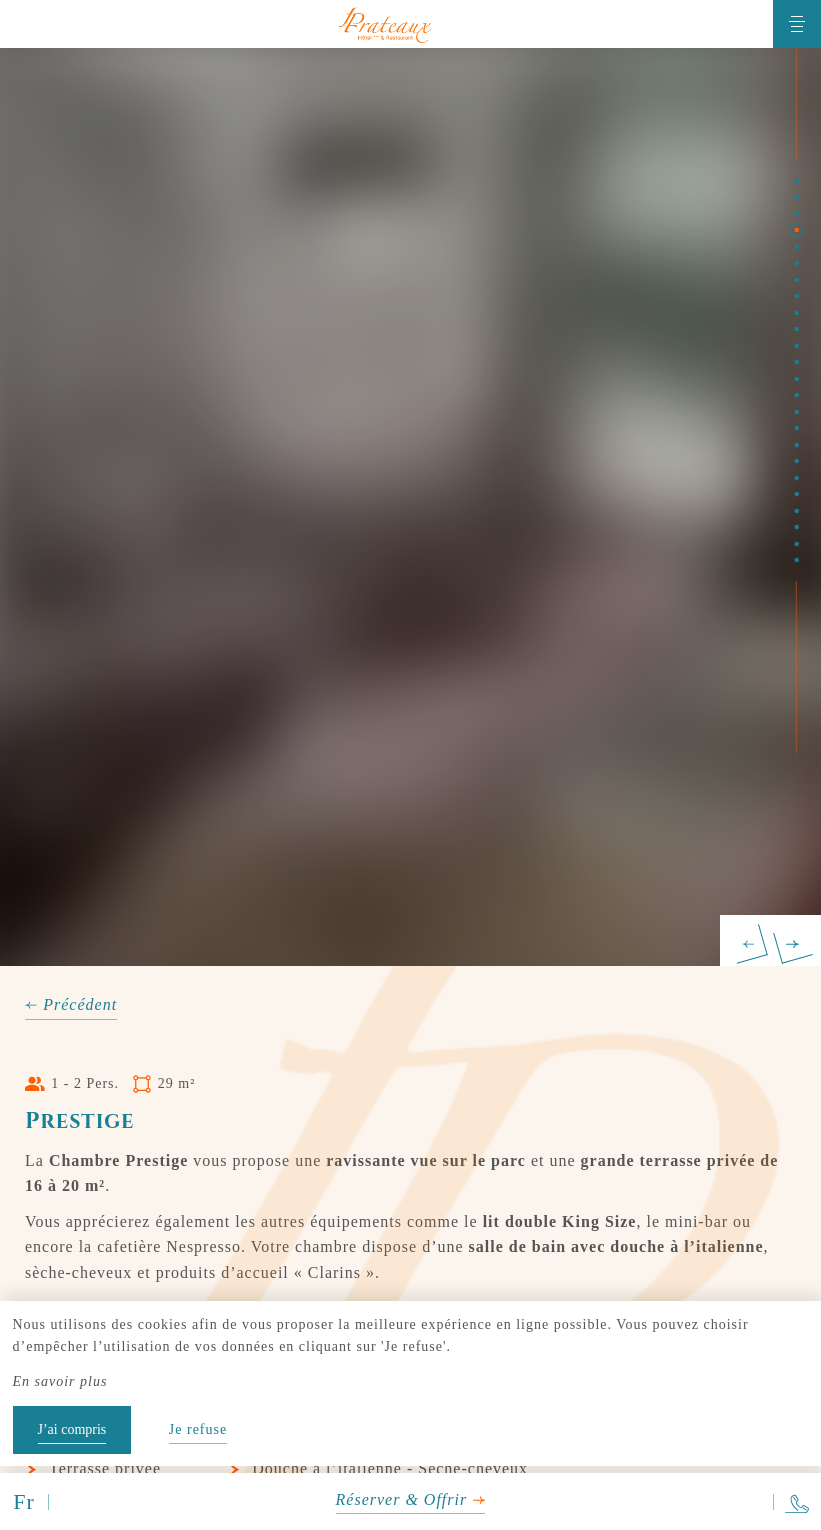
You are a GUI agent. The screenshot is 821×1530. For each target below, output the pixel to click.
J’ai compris (72, 1429)
